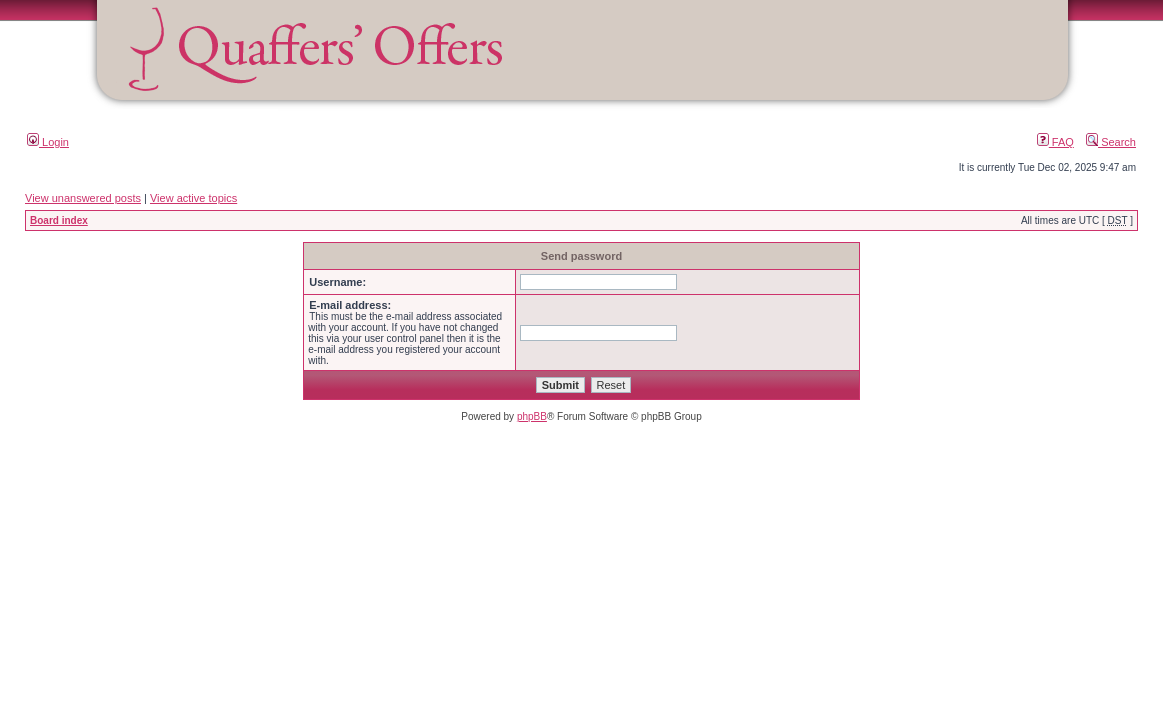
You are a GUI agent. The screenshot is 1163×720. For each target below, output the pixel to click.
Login (48, 142)
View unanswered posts (83, 198)
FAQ (1055, 142)
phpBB (532, 416)
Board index (59, 220)
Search (1111, 142)
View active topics (193, 198)
